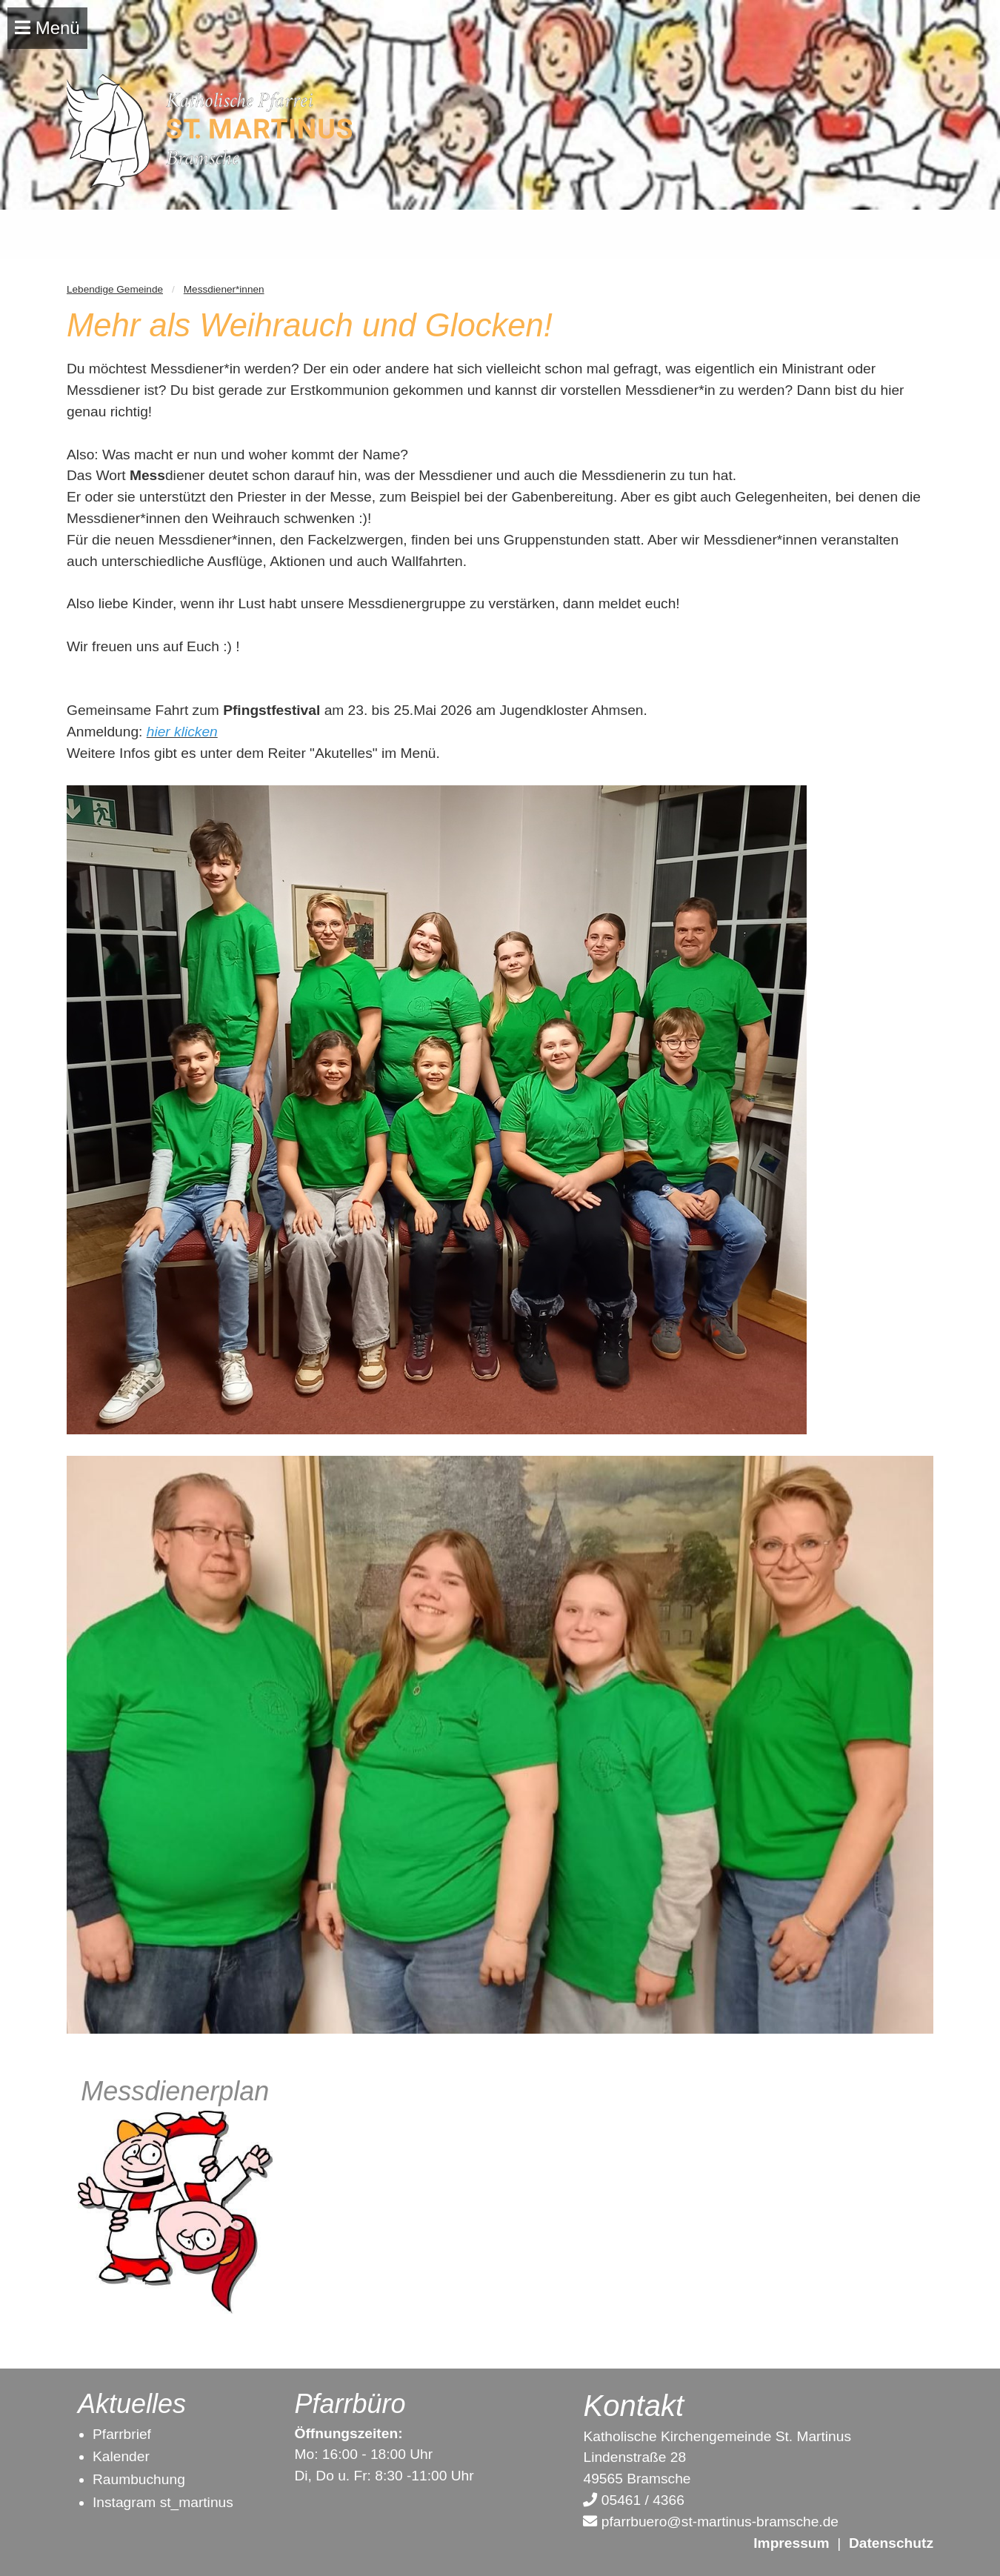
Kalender (121, 2456)
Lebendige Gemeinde (115, 289)
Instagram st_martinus (163, 2502)
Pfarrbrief (122, 2434)
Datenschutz (891, 2543)
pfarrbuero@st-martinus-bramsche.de (711, 2521)
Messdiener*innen (224, 289)
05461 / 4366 (633, 2500)
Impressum (791, 2543)
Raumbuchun (135, 2479)
